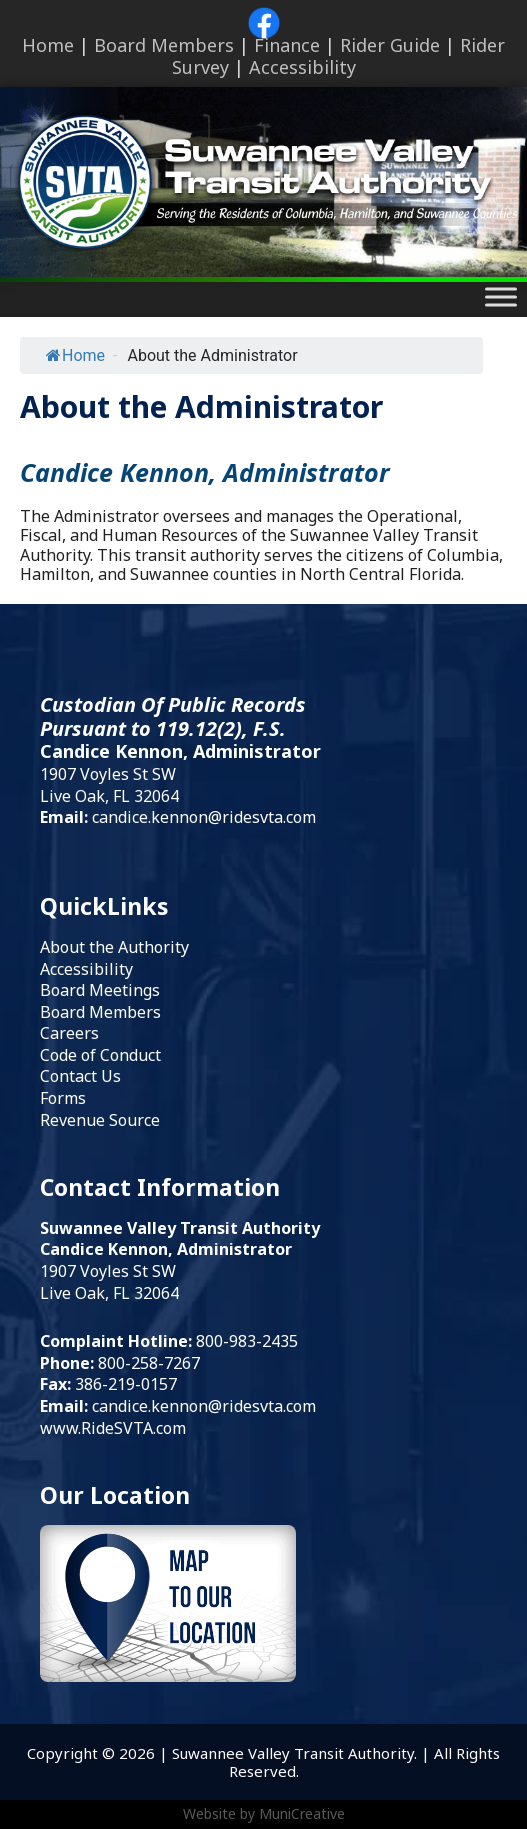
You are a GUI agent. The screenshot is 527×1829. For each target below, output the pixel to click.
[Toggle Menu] (501, 297)
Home (48, 45)
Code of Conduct (100, 1055)
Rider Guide (390, 45)
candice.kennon (150, 1406)
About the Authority (114, 947)
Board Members (164, 45)
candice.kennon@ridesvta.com (204, 817)
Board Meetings (100, 990)
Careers (69, 1033)
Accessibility (302, 67)
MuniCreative (302, 1813)
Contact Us (80, 1076)
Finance (287, 45)
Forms (63, 1098)
